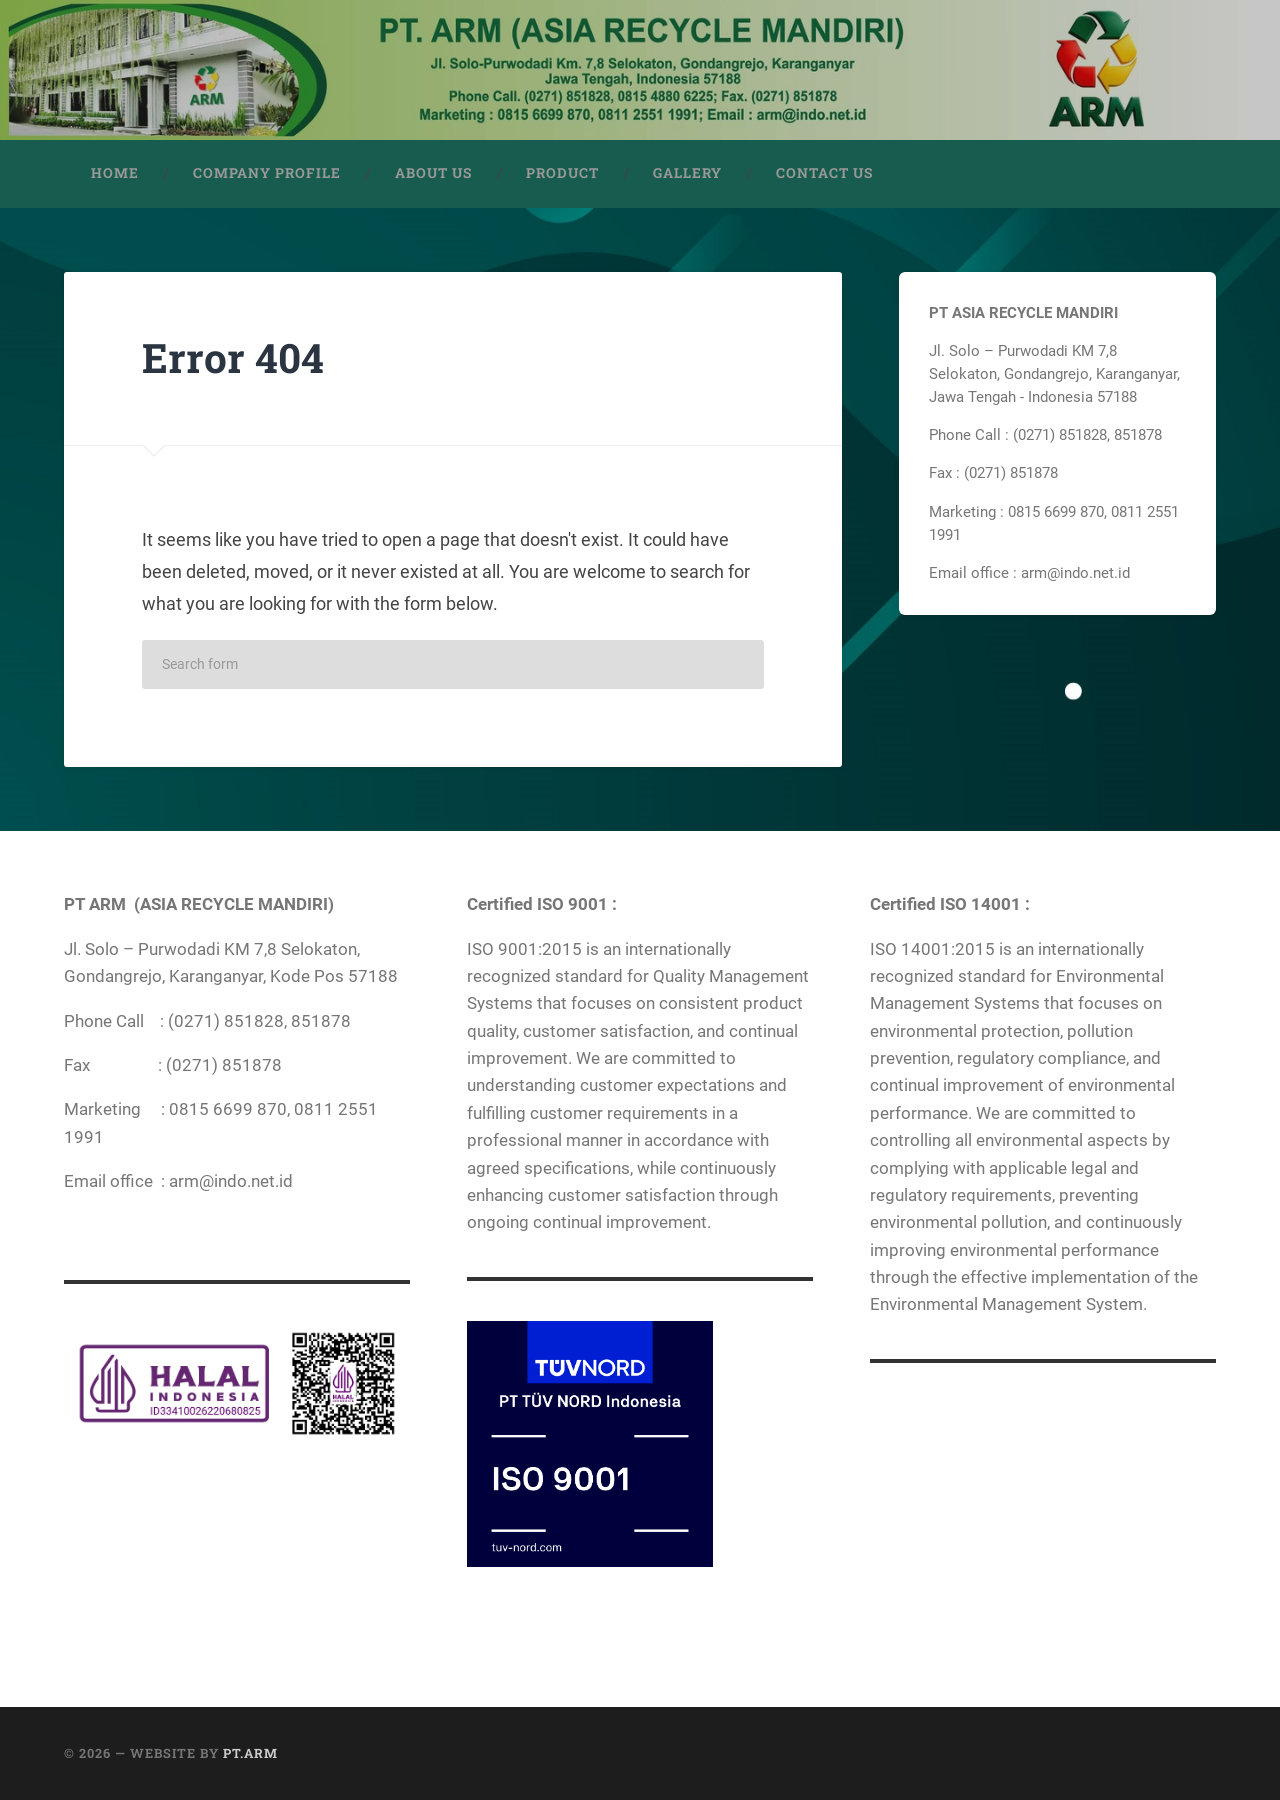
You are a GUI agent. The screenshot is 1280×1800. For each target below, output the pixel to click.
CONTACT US (824, 173)
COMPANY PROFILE (267, 173)
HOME (115, 173)
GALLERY (687, 173)
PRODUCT (562, 173)
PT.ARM (250, 1753)
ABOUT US (433, 173)
